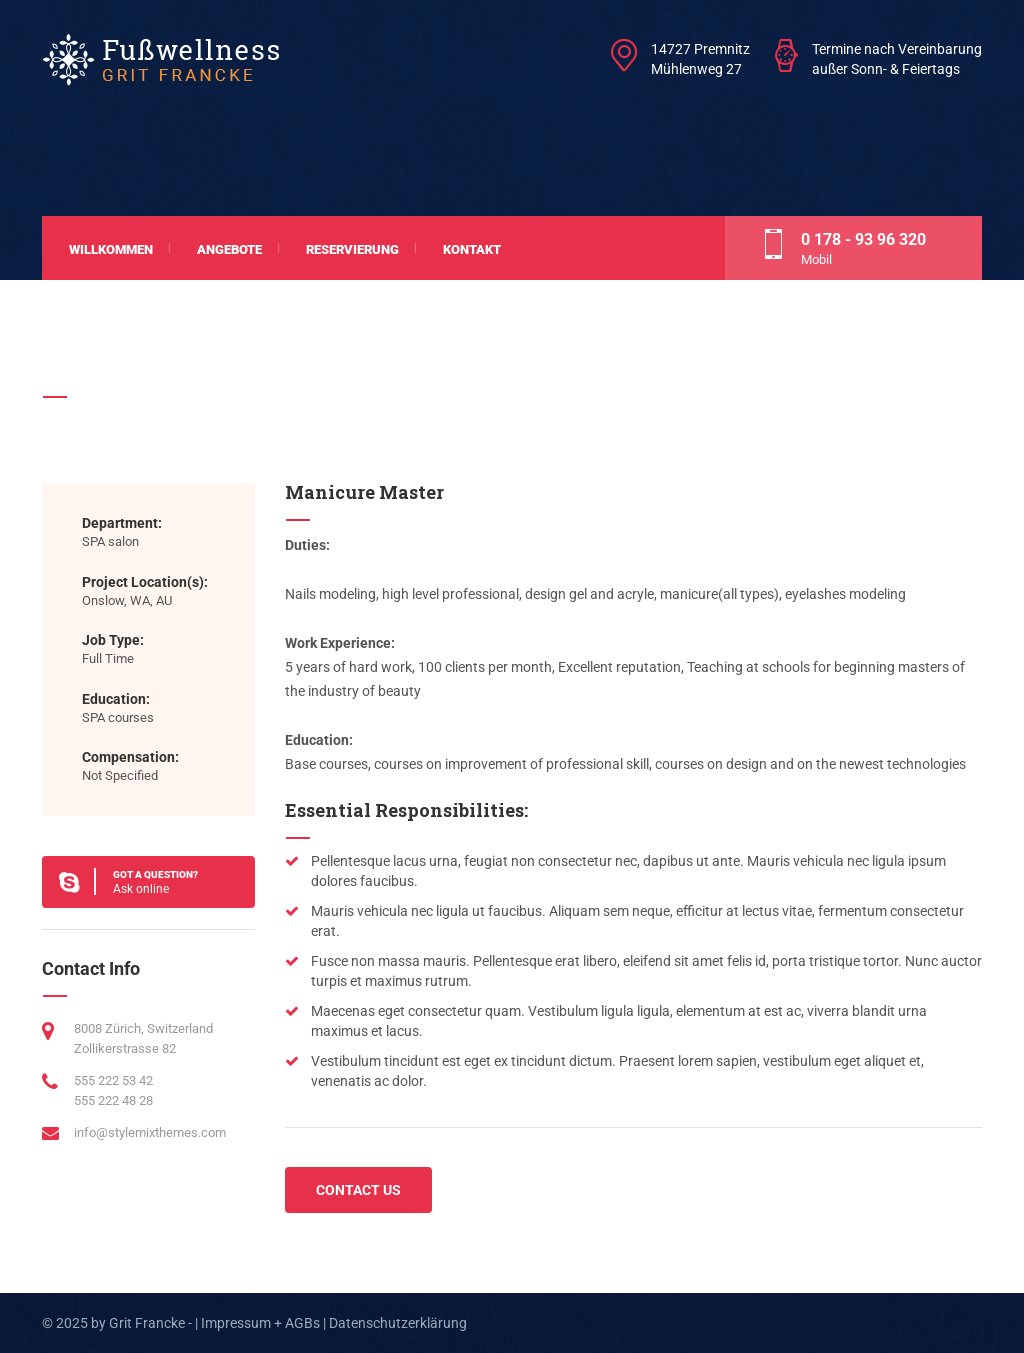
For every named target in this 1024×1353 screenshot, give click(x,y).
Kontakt (472, 249)
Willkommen (111, 249)
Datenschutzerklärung (398, 1323)
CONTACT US (358, 1190)
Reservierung (352, 249)
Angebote (229, 249)
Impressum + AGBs (260, 1323)
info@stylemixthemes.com (150, 1132)
